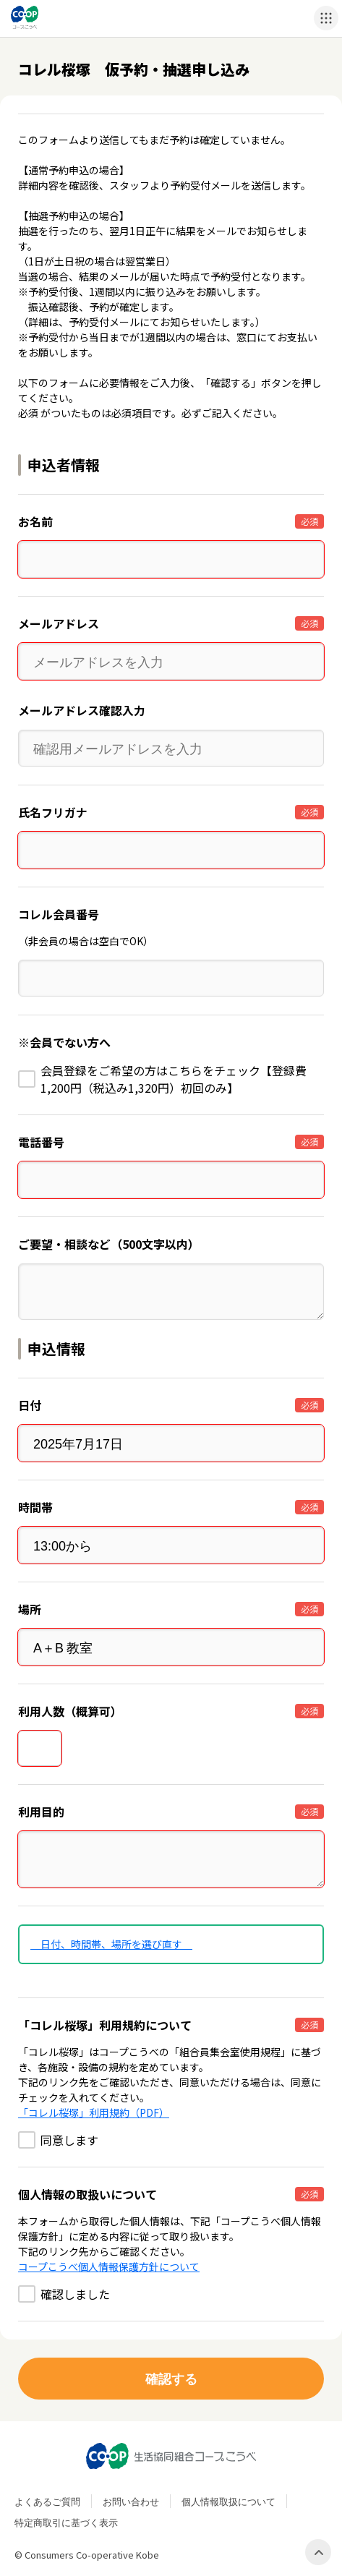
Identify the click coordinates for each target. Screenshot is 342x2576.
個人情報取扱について (228, 2501)
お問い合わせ (131, 2501)
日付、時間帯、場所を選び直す (111, 1944)
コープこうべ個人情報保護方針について (109, 2266)
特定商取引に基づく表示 (66, 2522)
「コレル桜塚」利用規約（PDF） (93, 2112)
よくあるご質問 (47, 2501)
